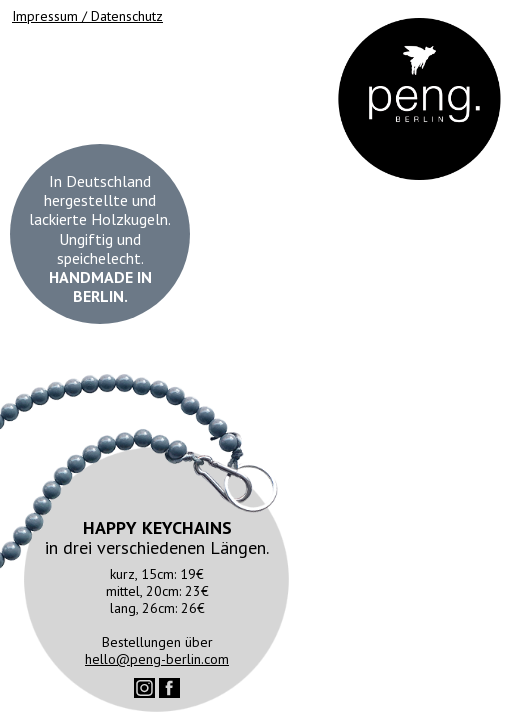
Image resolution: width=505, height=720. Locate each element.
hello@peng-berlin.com (157, 659)
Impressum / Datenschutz (87, 16)
